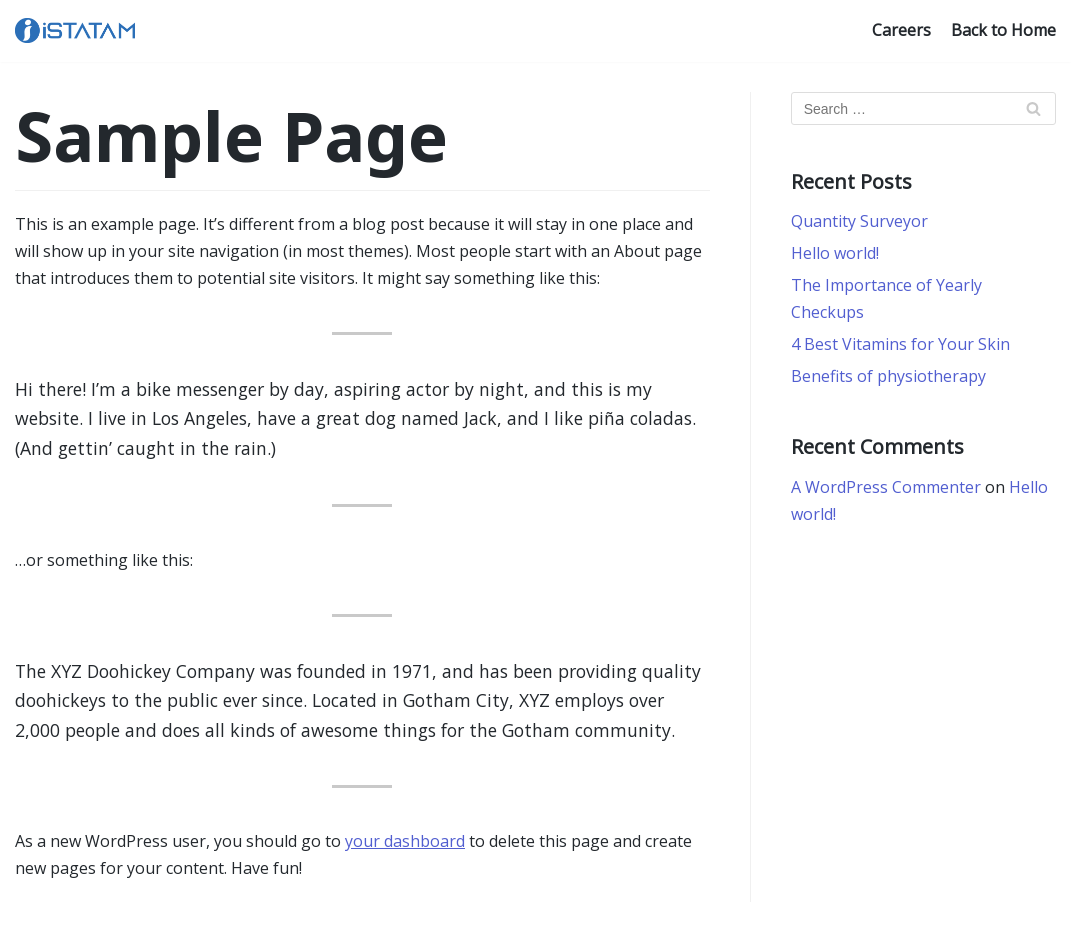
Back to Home (1003, 30)
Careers (901, 30)
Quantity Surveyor (859, 221)
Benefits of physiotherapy (888, 376)
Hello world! (835, 253)
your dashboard (405, 841)
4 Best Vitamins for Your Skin (900, 344)
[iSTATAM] (75, 30)
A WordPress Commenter (886, 487)
